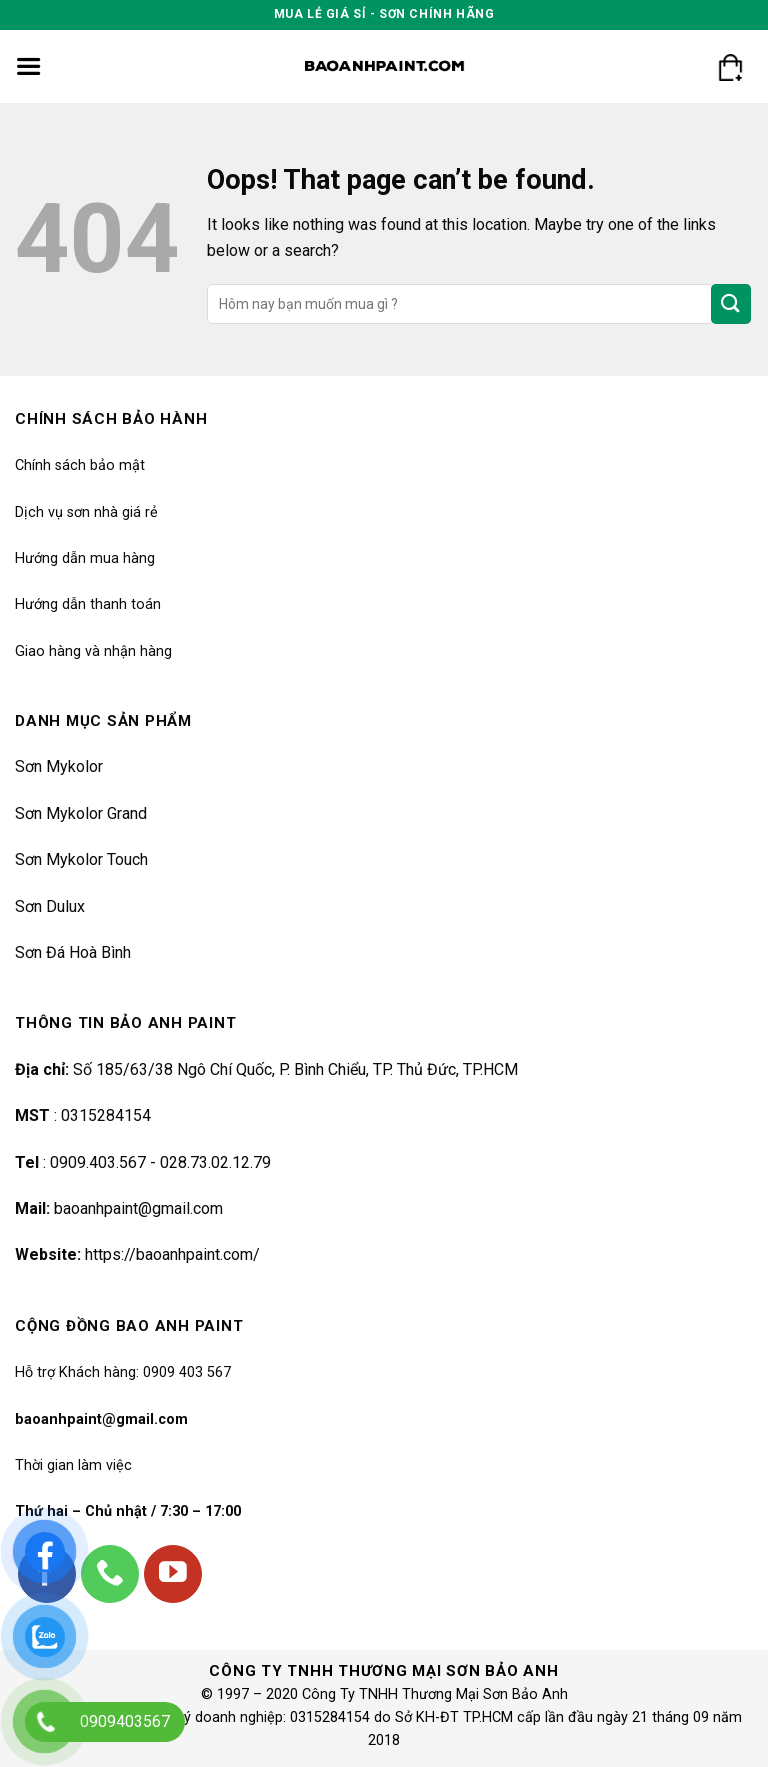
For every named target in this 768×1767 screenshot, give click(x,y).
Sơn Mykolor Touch (81, 859)
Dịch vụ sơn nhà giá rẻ (86, 512)
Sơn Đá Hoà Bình (73, 952)
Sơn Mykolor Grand (81, 813)
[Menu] (28, 67)
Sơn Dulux (50, 906)
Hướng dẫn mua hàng (85, 558)
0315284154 (104, 1115)
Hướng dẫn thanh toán (88, 604)
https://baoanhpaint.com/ (172, 1254)
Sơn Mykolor (59, 766)
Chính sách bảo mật (80, 465)
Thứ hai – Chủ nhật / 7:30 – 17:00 (128, 1511)
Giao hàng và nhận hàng (93, 651)
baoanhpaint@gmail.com (138, 1208)
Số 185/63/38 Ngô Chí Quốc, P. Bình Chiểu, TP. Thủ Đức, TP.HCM (295, 1069)
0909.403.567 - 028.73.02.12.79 (160, 1162)
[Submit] (731, 303)
